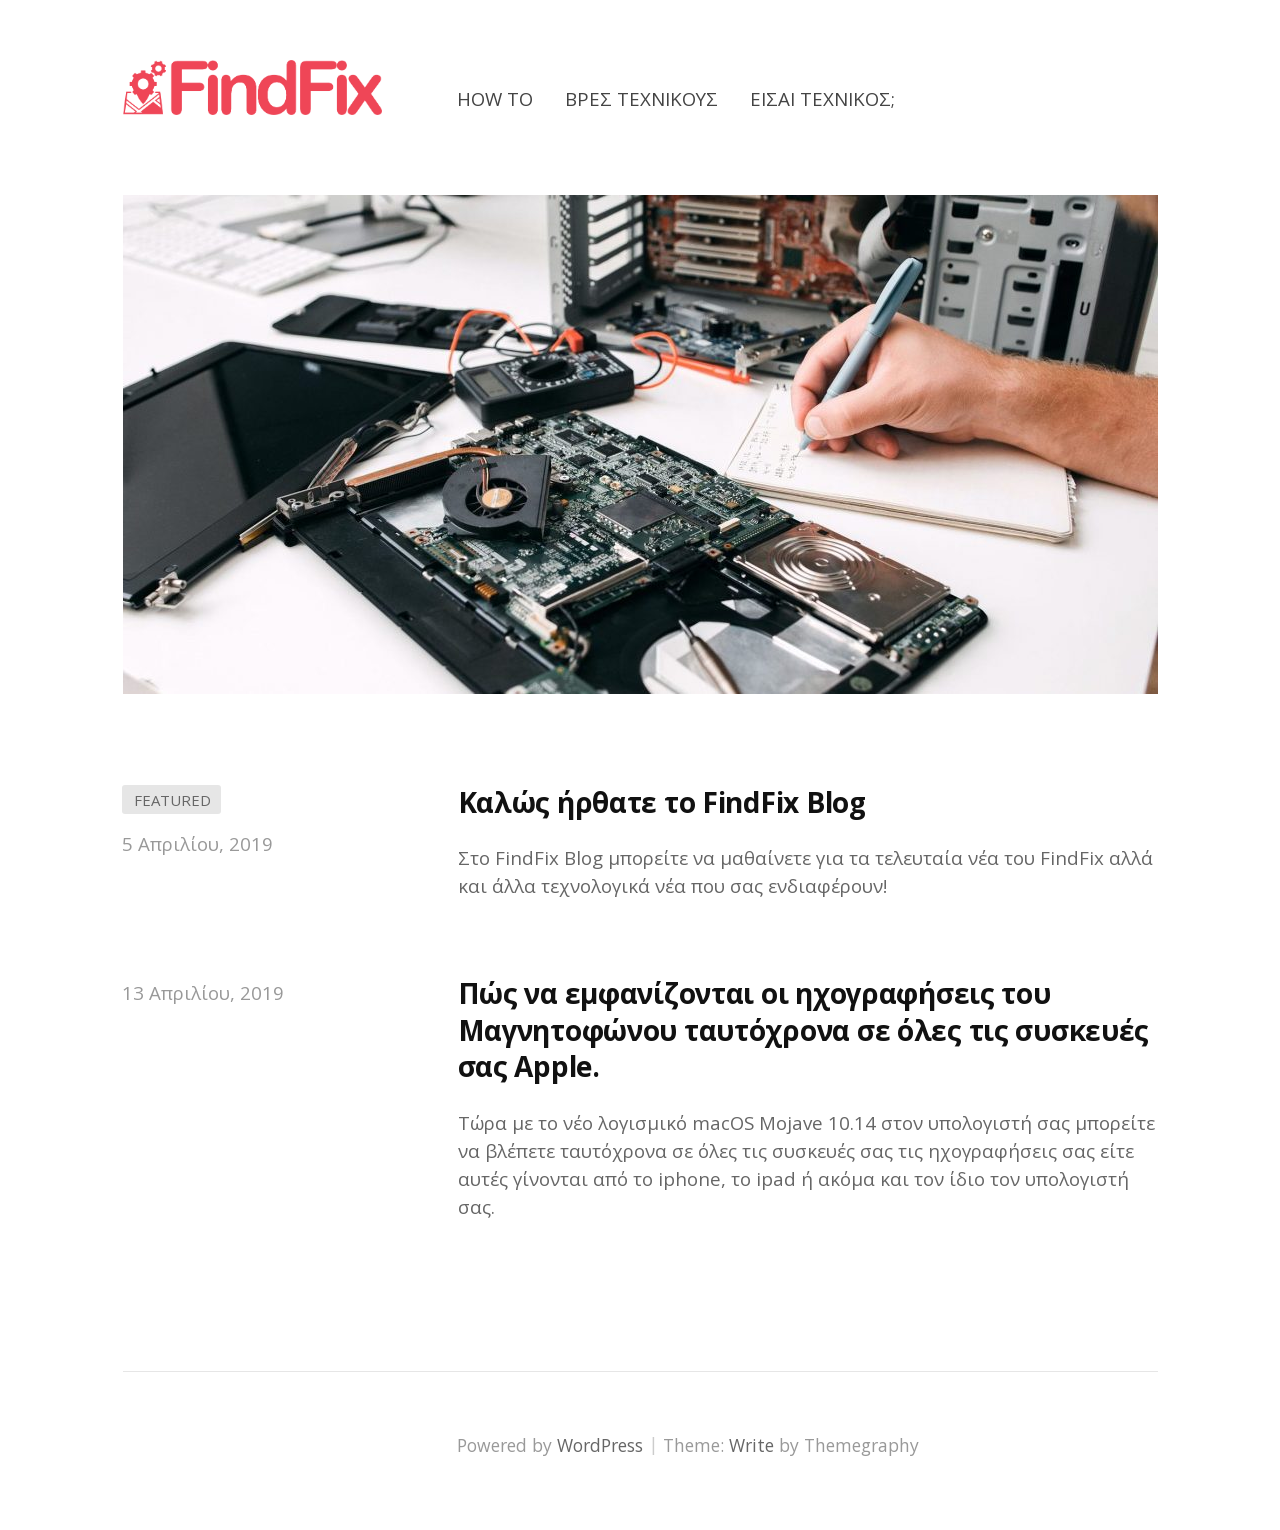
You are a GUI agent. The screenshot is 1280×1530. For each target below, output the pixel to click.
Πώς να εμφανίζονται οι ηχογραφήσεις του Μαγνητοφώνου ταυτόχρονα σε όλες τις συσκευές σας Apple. (804, 1029)
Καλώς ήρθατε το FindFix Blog (662, 802)
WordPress (600, 1445)
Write (751, 1445)
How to (495, 98)
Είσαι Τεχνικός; (822, 98)
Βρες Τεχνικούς (641, 98)
